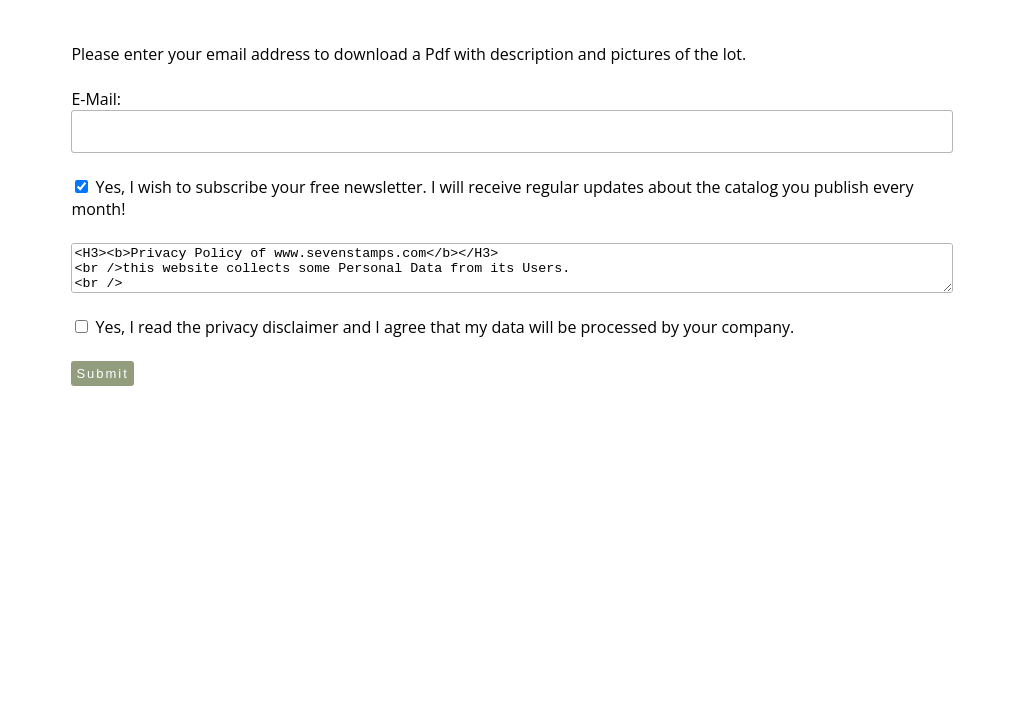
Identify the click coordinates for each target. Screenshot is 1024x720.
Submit (102, 373)
